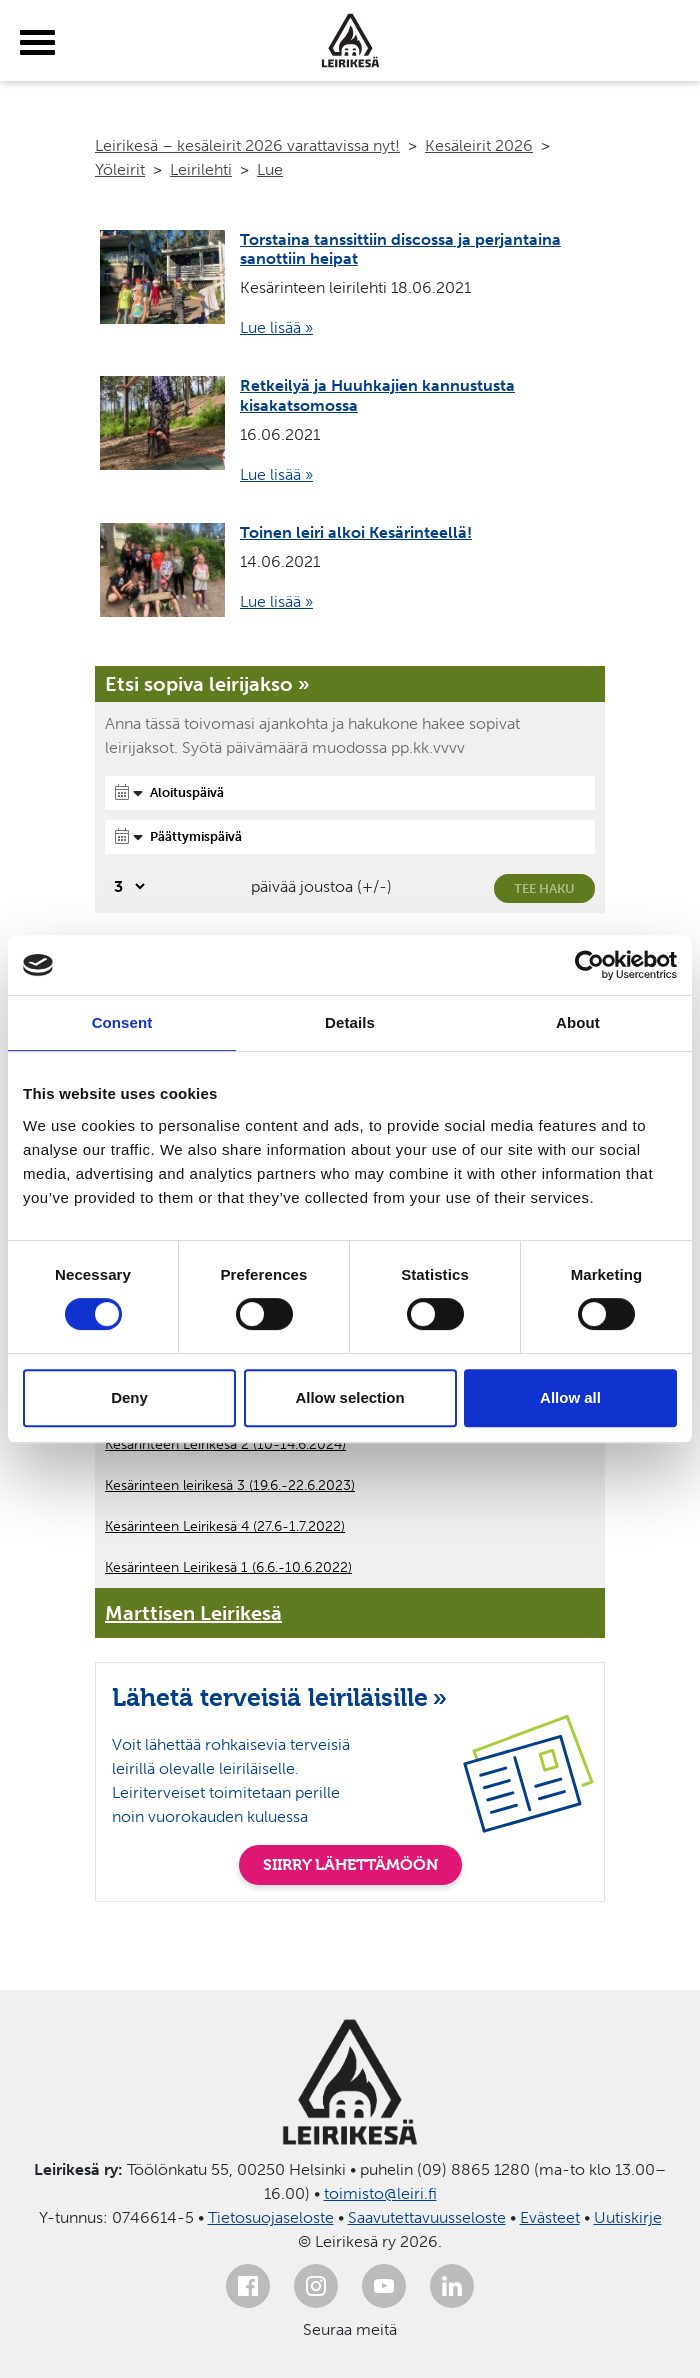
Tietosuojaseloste (271, 2217)
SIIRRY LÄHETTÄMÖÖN (350, 1864)
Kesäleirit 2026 (479, 145)
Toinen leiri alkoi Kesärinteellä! (356, 532)
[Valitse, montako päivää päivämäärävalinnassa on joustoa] (126, 886)
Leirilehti (201, 169)
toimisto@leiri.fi (380, 2193)
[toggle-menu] (37, 43)
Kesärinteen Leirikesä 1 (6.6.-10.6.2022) (228, 1567)
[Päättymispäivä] (350, 837)
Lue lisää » (276, 327)
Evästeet (550, 2217)
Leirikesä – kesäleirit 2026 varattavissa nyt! (247, 145)
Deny (129, 1397)
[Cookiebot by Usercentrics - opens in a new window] (589, 965)
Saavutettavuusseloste (427, 2217)
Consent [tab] (122, 1022)
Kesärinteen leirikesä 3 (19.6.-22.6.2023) (230, 1485)
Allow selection (349, 1397)
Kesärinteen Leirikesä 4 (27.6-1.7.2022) (225, 1526)
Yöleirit (120, 169)
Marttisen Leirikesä (193, 1613)
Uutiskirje (628, 2217)
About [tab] (578, 1022)
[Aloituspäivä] (350, 793)
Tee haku (544, 888)
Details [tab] (350, 1022)
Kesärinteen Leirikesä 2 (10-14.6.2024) (225, 1444)
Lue (270, 169)
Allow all (570, 1397)
